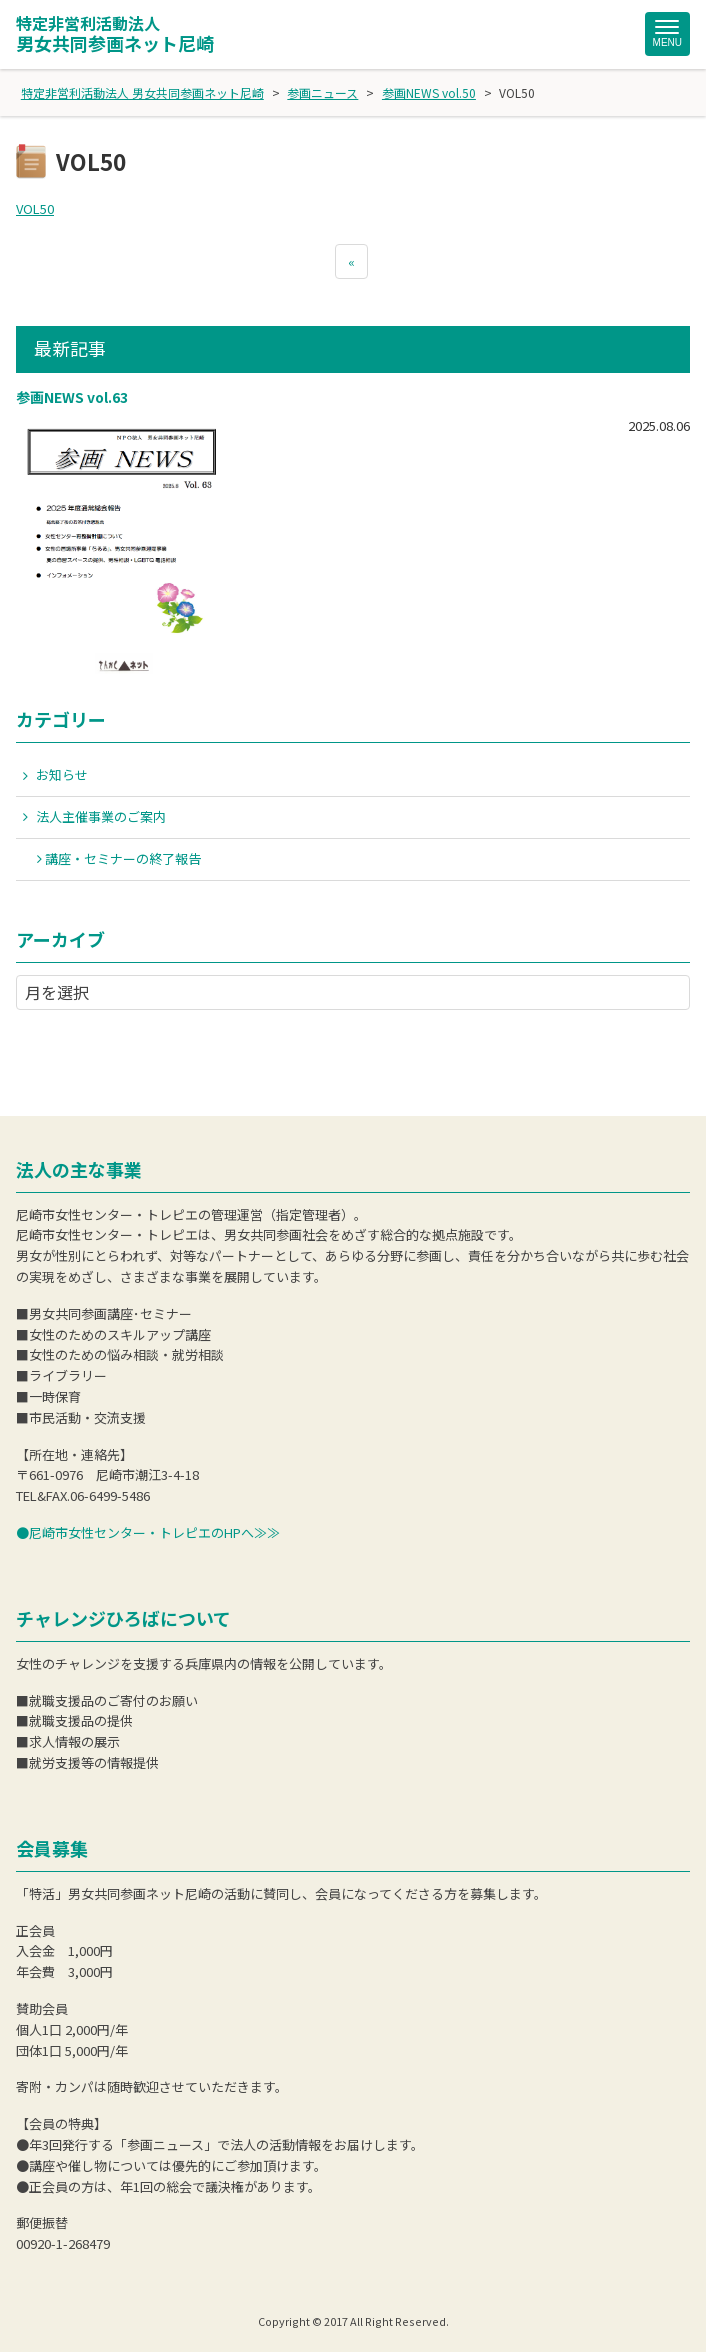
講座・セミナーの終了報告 (123, 858)
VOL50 (35, 208)
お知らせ (62, 774)
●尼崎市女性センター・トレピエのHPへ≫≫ (148, 1532)
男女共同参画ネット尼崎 (115, 34)
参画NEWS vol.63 (72, 397)
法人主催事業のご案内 (101, 816)
